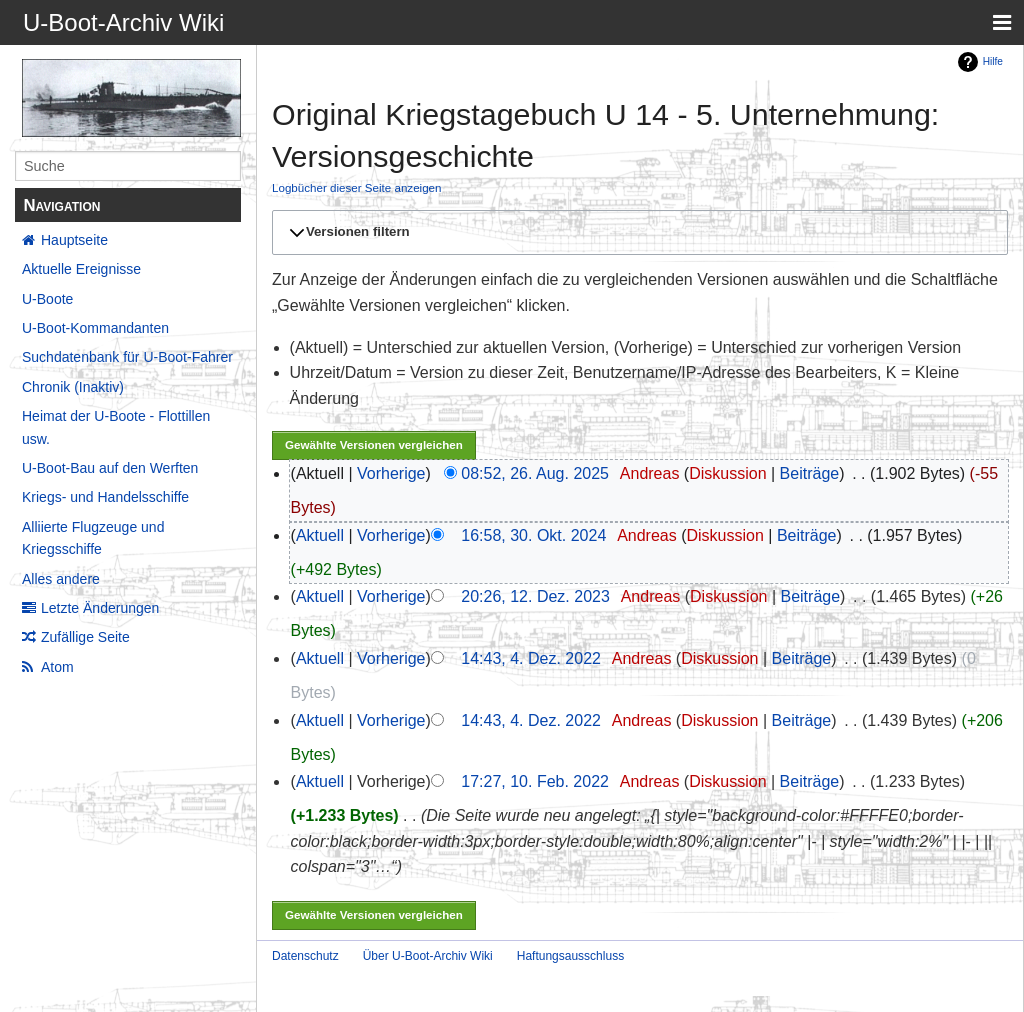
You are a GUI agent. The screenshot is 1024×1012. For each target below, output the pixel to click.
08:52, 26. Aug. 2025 (535, 473)
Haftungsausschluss (570, 956)
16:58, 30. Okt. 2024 (533, 535)
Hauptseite (74, 240)
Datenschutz (305, 956)
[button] (637, 232)
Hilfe (993, 61)
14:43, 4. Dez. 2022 (531, 658)
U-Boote (47, 299)
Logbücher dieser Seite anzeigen (357, 187)
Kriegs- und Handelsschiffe (105, 497)
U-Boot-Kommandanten (95, 328)
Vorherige (391, 473)
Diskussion (727, 473)
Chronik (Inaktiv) (73, 387)
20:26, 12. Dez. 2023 (535, 596)
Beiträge (810, 473)
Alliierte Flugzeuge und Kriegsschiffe (93, 538)
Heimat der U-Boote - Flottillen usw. (116, 427)
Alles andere (61, 579)
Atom (57, 667)
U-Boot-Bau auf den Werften (110, 468)
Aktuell (320, 535)
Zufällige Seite (85, 637)
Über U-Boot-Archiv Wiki (428, 956)
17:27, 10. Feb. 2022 (535, 781)
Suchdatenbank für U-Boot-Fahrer (127, 357)
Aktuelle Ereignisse (81, 269)
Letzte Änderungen (100, 608)
